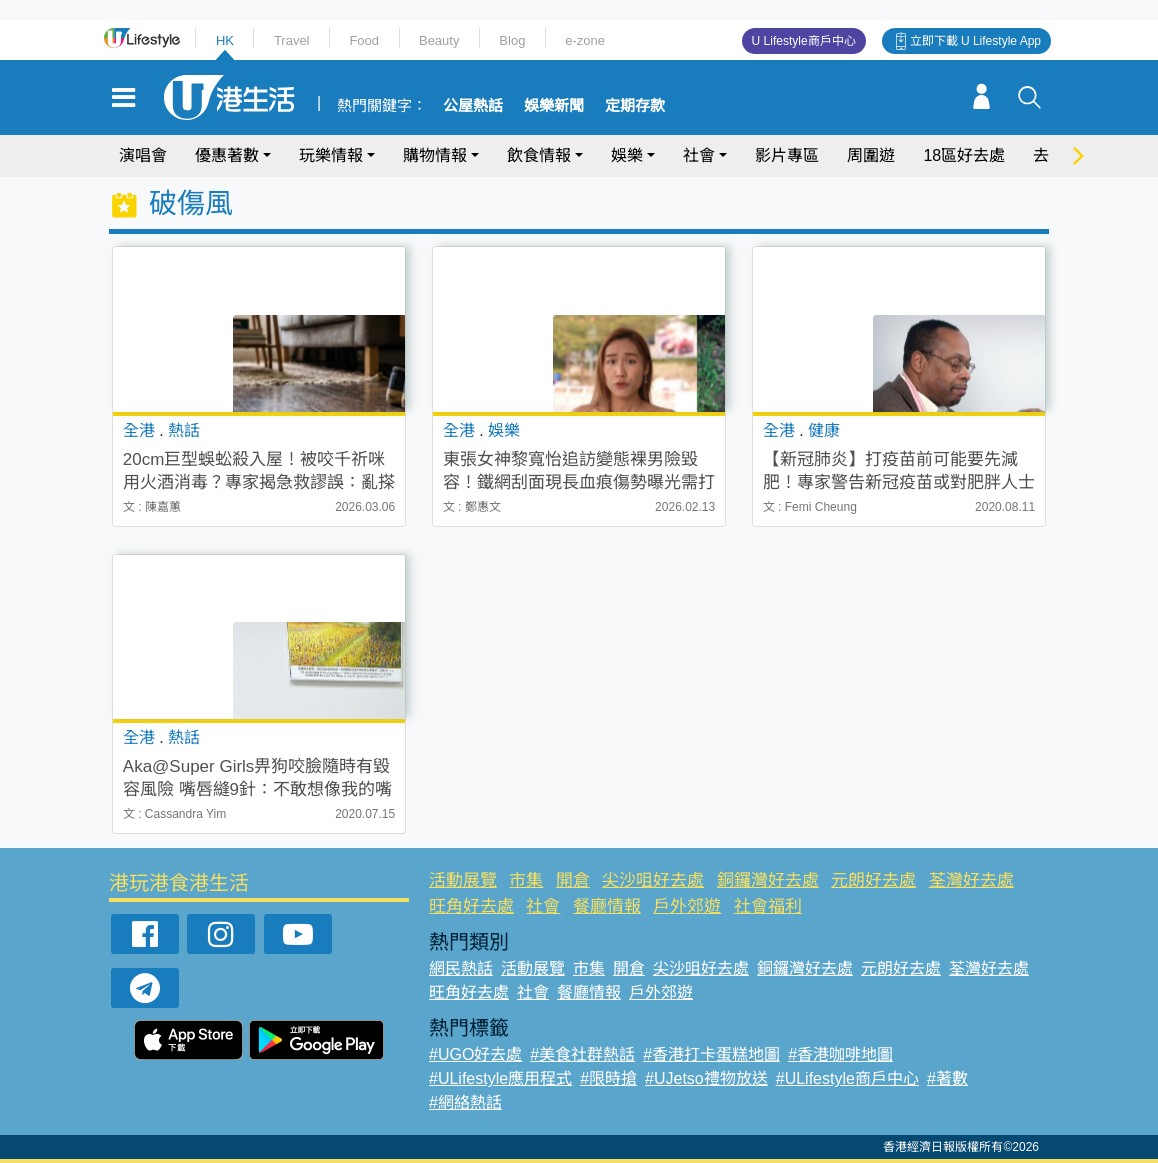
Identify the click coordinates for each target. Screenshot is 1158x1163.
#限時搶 (608, 1078)
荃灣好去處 (971, 880)
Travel (292, 40)
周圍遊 (871, 155)
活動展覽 (463, 880)
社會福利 (768, 906)
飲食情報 (539, 155)
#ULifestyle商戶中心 (847, 1078)
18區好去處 (964, 155)
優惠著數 (227, 155)
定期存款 (635, 106)
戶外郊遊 (687, 906)
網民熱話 (461, 968)
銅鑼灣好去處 (768, 880)
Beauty (439, 40)
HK (225, 40)
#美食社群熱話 (582, 1054)
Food (364, 40)
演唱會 (143, 155)
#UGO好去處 (475, 1054)
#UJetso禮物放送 (706, 1078)
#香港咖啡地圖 (840, 1054)
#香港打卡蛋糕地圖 (711, 1054)
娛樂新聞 (554, 106)
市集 (526, 880)
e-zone (585, 40)
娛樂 (627, 155)
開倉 (573, 880)
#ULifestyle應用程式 (500, 1078)
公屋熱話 (473, 106)
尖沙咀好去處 (653, 880)
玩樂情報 (331, 155)
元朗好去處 (873, 880)
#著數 (947, 1078)
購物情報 (435, 155)
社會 (699, 155)
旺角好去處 (471, 906)
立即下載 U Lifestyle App (975, 41)
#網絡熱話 (465, 1102)
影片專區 (787, 155)
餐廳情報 (607, 906)
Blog (512, 40)
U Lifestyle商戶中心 (804, 41)
